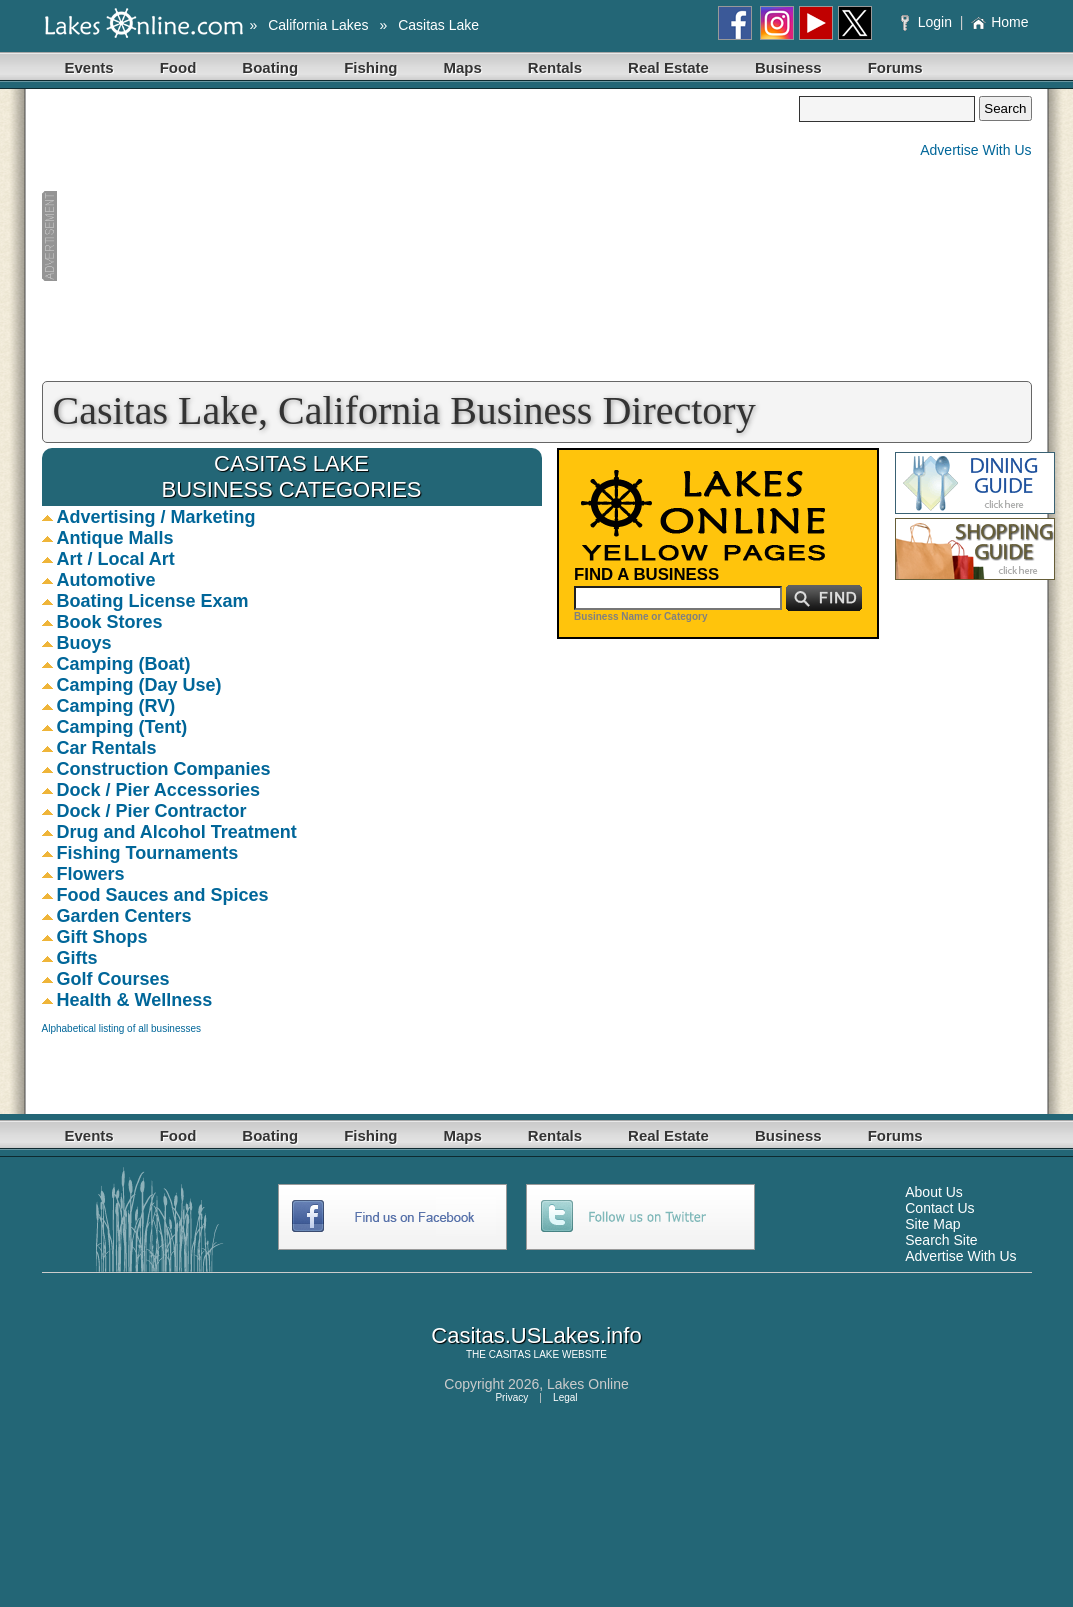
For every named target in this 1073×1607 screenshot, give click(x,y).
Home (999, 22)
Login (928, 22)
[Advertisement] (421, 236)
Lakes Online (588, 1384)
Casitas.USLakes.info (536, 1335)
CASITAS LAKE (524, 1354)
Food (178, 67)
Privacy (511, 1397)
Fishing (370, 67)
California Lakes (318, 25)
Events (89, 67)
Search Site (941, 1240)
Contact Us (939, 1208)
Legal (565, 1397)
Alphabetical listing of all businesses (122, 1028)
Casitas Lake (438, 25)
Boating (270, 67)
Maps (463, 67)
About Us (934, 1192)
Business (788, 67)
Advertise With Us (975, 150)
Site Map (932, 1224)
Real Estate (668, 67)
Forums (895, 67)
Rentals (555, 67)
